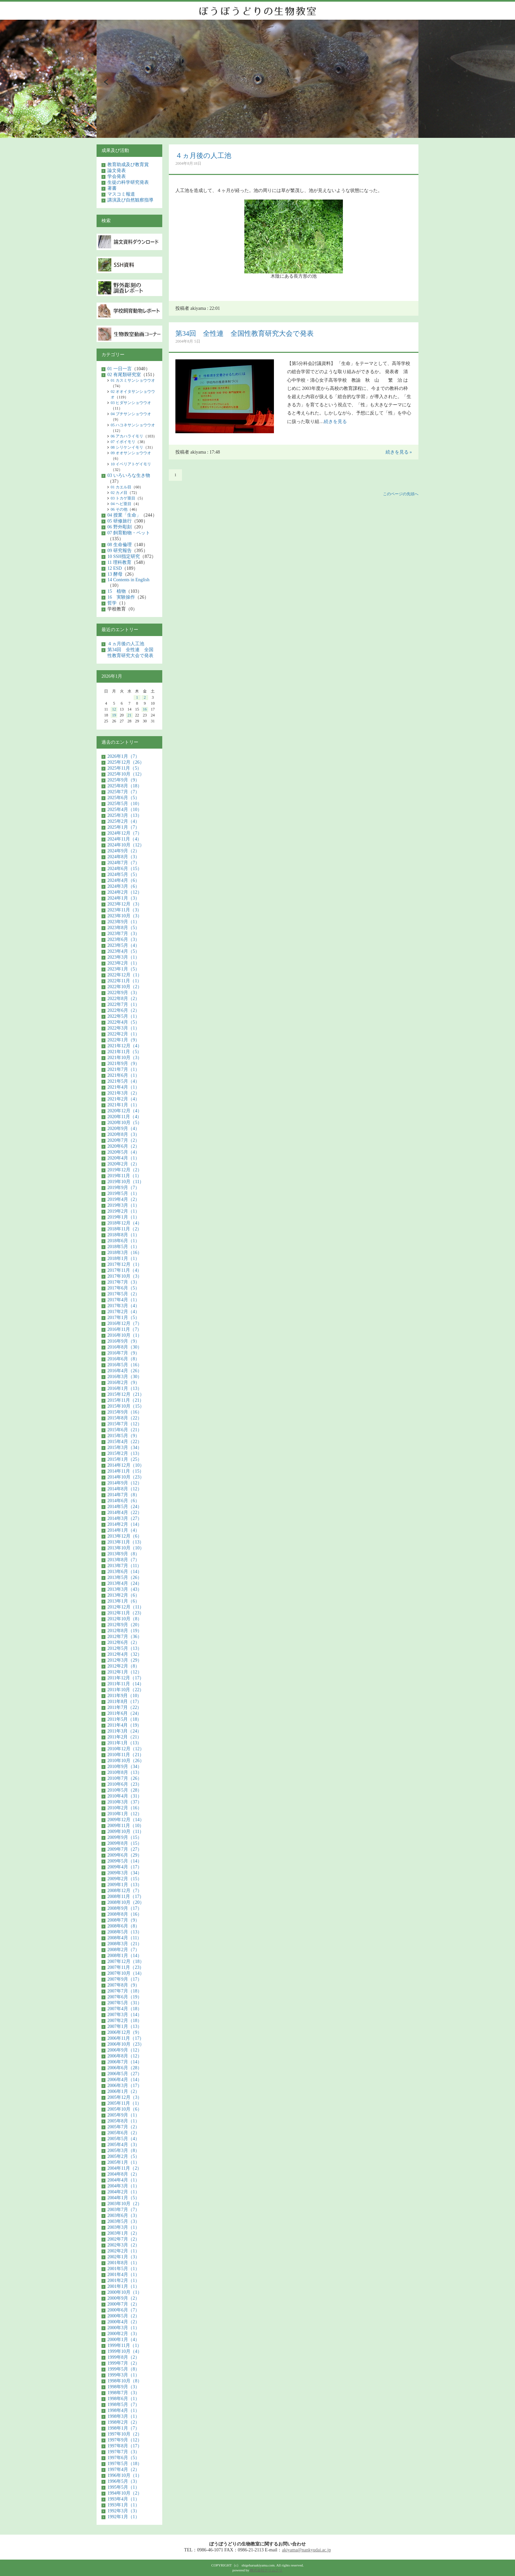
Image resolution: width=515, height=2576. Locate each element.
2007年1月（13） (124, 2026)
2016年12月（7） (124, 1323)
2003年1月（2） (123, 2233)
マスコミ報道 (121, 194)
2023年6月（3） (123, 939)
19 (114, 715)
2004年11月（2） (124, 2168)
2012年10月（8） (124, 1618)
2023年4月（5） (123, 951)
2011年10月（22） (125, 1689)
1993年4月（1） (123, 2499)
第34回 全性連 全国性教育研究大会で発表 (244, 333)
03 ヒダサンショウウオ (131, 402)
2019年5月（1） (123, 1193)
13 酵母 (115, 574)
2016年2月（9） (123, 1382)
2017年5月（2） (123, 1293)
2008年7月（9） (123, 1920)
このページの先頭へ (400, 494)
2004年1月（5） (123, 2197)
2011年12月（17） (125, 1677)
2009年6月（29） (124, 1855)
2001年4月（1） (123, 2274)
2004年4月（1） (123, 2180)
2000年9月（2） (123, 2298)
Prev (106, 81)
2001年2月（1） (123, 2280)
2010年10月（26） (125, 1760)
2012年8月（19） (124, 1630)
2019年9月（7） (123, 1187)
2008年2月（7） (123, 1949)
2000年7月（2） (123, 2304)
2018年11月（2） (124, 1228)
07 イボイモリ (123, 441)
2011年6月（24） (124, 1713)
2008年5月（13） (124, 1931)
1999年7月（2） (123, 2363)
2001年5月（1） (123, 2268)
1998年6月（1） (123, 2398)
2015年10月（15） (125, 1406)
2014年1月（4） (123, 1530)
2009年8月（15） (124, 1843)
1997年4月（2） (123, 2469)
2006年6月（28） (124, 2067)
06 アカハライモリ (127, 436)
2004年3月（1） (123, 2185)
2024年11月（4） (124, 839)
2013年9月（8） (123, 1553)
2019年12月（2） (124, 1169)
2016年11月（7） (124, 1329)
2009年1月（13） (124, 1884)
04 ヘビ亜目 (121, 503)
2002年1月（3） (123, 2256)
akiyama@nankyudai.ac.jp (306, 2549)
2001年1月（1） (123, 2286)
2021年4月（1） (123, 1087)
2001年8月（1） (123, 2262)
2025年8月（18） (124, 785)
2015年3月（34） (124, 1447)
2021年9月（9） (123, 1063)
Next (409, 81)
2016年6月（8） (123, 1358)
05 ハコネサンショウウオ (133, 425)
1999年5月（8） (123, 2369)
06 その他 (119, 509)
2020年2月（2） (123, 1163)
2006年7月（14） (124, 2061)
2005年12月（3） (124, 2097)
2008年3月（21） (124, 1943)
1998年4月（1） (123, 2410)
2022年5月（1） (123, 1016)
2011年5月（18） (124, 1719)
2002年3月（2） (123, 2245)
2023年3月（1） (123, 957)
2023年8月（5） (123, 927)
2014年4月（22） (124, 1512)
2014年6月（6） (123, 1500)
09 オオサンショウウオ (131, 453)
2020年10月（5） (124, 1122)
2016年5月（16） (124, 1364)
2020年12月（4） (124, 1110)
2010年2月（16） (124, 1807)
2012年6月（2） (123, 1642)
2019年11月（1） (124, 1175)
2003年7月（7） (123, 2209)
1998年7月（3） (123, 2392)
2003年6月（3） (123, 2215)
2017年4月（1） (123, 1299)
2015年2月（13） (124, 1453)
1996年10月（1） (124, 2475)
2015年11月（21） (125, 1400)
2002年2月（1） (123, 2250)
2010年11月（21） (125, 1754)
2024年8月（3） (123, 856)
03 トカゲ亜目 (123, 498)
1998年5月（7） (123, 2404)
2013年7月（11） (124, 1565)
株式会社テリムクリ (266, 2570)
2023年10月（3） (124, 915)
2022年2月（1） (123, 1034)
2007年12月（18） (125, 1961)
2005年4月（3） (123, 2144)
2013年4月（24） (124, 1583)
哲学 (112, 603)
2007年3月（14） (124, 2014)
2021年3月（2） (123, 1093)
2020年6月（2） (123, 1146)
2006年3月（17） (124, 2085)
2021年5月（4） (123, 1081)
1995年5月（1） (123, 2487)
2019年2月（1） (123, 1211)
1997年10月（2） (124, 2434)
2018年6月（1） (123, 1240)
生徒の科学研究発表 (128, 182)
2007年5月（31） (124, 2002)
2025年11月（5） (124, 768)
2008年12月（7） (124, 1890)
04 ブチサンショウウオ (131, 414)
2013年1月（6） (123, 1601)
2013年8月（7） (123, 1559)
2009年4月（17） (124, 1866)
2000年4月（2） (123, 2321)
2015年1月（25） (124, 1459)
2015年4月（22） (124, 1441)
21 (129, 715)
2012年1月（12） (124, 1672)
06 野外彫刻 (119, 526)
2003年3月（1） (123, 2227)
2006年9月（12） (124, 2050)
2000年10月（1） (124, 2292)
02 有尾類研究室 (124, 374)
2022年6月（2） (123, 1010)
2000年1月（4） (123, 2339)
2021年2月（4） (123, 1098)
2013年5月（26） (124, 1577)
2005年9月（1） (123, 2115)
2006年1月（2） (123, 2091)
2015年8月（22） (124, 1418)
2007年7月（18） (124, 1991)
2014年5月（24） (124, 1506)
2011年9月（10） (124, 1695)
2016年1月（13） (124, 1388)
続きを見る (335, 421)
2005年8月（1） (123, 2120)
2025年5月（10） (124, 803)
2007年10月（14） (125, 1973)
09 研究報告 (119, 550)
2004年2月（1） (123, 2191)
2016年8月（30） (124, 1347)
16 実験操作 (121, 597)
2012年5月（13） (124, 1648)
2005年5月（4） (123, 2138)
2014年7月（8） (123, 1494)
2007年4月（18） (124, 2008)
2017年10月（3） (124, 1276)
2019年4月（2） (123, 1199)
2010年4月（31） (124, 1796)
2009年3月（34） (124, 1872)
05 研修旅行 (119, 521)
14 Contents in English (128, 579)
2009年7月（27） (124, 1849)
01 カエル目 (121, 487)
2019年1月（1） (123, 1217)
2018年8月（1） (123, 1234)
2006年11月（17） (125, 2038)
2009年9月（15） (124, 1837)
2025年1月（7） (123, 827)
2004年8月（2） (123, 2174)
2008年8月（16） (124, 1914)
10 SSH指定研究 (123, 556)
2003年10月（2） (124, 2203)
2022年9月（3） (123, 992)
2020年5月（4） (123, 1152)
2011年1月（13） (124, 1742)
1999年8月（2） (123, 2357)
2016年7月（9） (123, 1353)
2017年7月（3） (123, 1282)
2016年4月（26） (124, 1370)
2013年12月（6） (124, 1536)
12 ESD (114, 568)
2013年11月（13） (125, 1542)
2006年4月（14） (124, 2079)
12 (114, 709)
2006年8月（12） (124, 2056)
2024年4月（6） (123, 880)
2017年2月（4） (123, 1311)
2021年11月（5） (124, 1051)
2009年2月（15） (124, 1878)
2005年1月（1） (123, 2162)
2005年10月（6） (124, 2109)
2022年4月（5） (123, 1022)
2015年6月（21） (124, 1429)
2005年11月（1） (124, 2103)
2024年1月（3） (123, 898)
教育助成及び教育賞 (128, 164)
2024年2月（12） (124, 892)
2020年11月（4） (124, 1116)
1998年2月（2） (123, 2422)
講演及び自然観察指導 (130, 200)
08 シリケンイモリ (127, 447)
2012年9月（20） (124, 1624)
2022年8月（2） (123, 998)
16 (145, 709)
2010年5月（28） (124, 1790)
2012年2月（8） (123, 1666)
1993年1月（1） (123, 2504)
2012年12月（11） (125, 1607)
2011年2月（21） (124, 1737)
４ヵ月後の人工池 (203, 156)
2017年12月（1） (124, 1264)
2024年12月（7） (124, 833)
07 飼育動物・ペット (128, 532)
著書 (112, 188)
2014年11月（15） (125, 1471)
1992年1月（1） (123, 2516)
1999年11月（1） (124, 2345)
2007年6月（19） (124, 1996)
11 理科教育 (119, 562)
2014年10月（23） (125, 1477)
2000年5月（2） (123, 2315)
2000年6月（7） (123, 2310)
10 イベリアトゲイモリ (131, 464)
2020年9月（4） (123, 1128)
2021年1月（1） (123, 1104)
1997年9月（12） (124, 2440)
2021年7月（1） (123, 1069)
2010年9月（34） (124, 1766)
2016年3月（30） (124, 1376)
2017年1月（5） (123, 1317)
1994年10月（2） (124, 2493)
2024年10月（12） (125, 844)
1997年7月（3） (123, 2451)
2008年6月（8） (123, 1926)
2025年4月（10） (124, 809)
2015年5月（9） (123, 1435)
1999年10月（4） (124, 2351)
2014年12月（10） (125, 1465)
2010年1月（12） (124, 1813)
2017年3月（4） (123, 1305)
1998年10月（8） (124, 2380)
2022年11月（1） (124, 980)
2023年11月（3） (124, 909)
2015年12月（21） (125, 1394)
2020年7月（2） (123, 1140)
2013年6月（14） (124, 1571)
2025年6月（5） (123, 797)
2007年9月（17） (124, 1979)
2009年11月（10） (125, 1825)
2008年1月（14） (124, 1955)
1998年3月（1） (123, 2416)
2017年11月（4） (124, 1270)
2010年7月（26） (124, 1778)
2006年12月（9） (124, 2032)
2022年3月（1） (123, 1028)
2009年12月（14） (125, 1819)
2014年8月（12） (124, 1488)
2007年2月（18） (124, 2020)
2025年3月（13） (124, 815)
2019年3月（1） (123, 1205)
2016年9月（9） (123, 1341)
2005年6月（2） (123, 2132)
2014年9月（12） (124, 1482)
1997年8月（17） (124, 2445)
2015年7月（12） (124, 1423)
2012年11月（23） (125, 1612)
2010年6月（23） (124, 1784)
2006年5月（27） (124, 2073)
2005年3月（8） (123, 2150)
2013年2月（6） (123, 1595)
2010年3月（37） (124, 1801)
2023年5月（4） (123, 945)
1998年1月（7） (123, 2428)
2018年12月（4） (124, 1223)
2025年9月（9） (123, 779)
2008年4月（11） (124, 1937)
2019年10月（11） (125, 1181)
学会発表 (116, 176)
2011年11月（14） (125, 1683)
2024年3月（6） (123, 886)
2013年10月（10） (125, 1547)
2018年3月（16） (124, 1252)
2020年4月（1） (123, 1158)
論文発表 (116, 170)
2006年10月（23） (125, 2044)
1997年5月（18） (124, 2463)
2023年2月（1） (123, 963)
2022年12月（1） (124, 974)
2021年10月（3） (124, 1057)
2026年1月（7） (123, 756)
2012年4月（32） (124, 1654)
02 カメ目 (119, 492)
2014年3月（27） (124, 1518)
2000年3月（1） (123, 2327)
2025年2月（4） (123, 821)
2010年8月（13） (124, 1772)
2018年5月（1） (123, 1246)
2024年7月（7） (123, 862)
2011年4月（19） (124, 1725)
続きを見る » (399, 452)
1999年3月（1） (123, 2375)
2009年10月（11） (125, 1831)
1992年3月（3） (123, 2510)
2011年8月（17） (124, 1701)
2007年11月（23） (125, 1967)
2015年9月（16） (124, 1412)
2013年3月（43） (124, 1589)
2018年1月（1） (123, 1258)
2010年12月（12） (125, 1748)
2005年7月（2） (123, 2126)
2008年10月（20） (125, 1902)
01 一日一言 (119, 368)
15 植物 (116, 591)
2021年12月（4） (124, 1045)
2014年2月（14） (124, 1524)
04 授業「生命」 (124, 515)
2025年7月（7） (123, 791)
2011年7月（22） (124, 1707)
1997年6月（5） (123, 2457)
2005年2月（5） (123, 2156)
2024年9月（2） (123, 850)
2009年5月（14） (124, 1861)
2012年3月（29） (124, 1660)
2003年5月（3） (123, 2221)
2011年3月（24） (124, 1731)
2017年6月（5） (123, 1288)
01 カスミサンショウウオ (133, 380)
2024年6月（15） (124, 868)
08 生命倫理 (119, 544)
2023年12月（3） (124, 904)
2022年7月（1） (123, 1004)
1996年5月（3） (123, 2481)
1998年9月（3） (123, 2386)
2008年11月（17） (125, 1896)
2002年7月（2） (123, 2239)
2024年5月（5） (123, 874)
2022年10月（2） (124, 986)
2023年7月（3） (123, 933)
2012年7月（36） (124, 1636)
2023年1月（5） (123, 969)
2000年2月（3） (123, 2333)
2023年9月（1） (123, 921)
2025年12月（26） (125, 762)
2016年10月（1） (124, 1335)
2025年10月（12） (125, 774)
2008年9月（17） (124, 1908)
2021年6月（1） (123, 1075)
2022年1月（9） (123, 1039)
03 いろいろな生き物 (128, 475)
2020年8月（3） (123, 1134)
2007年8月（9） (123, 1985)
